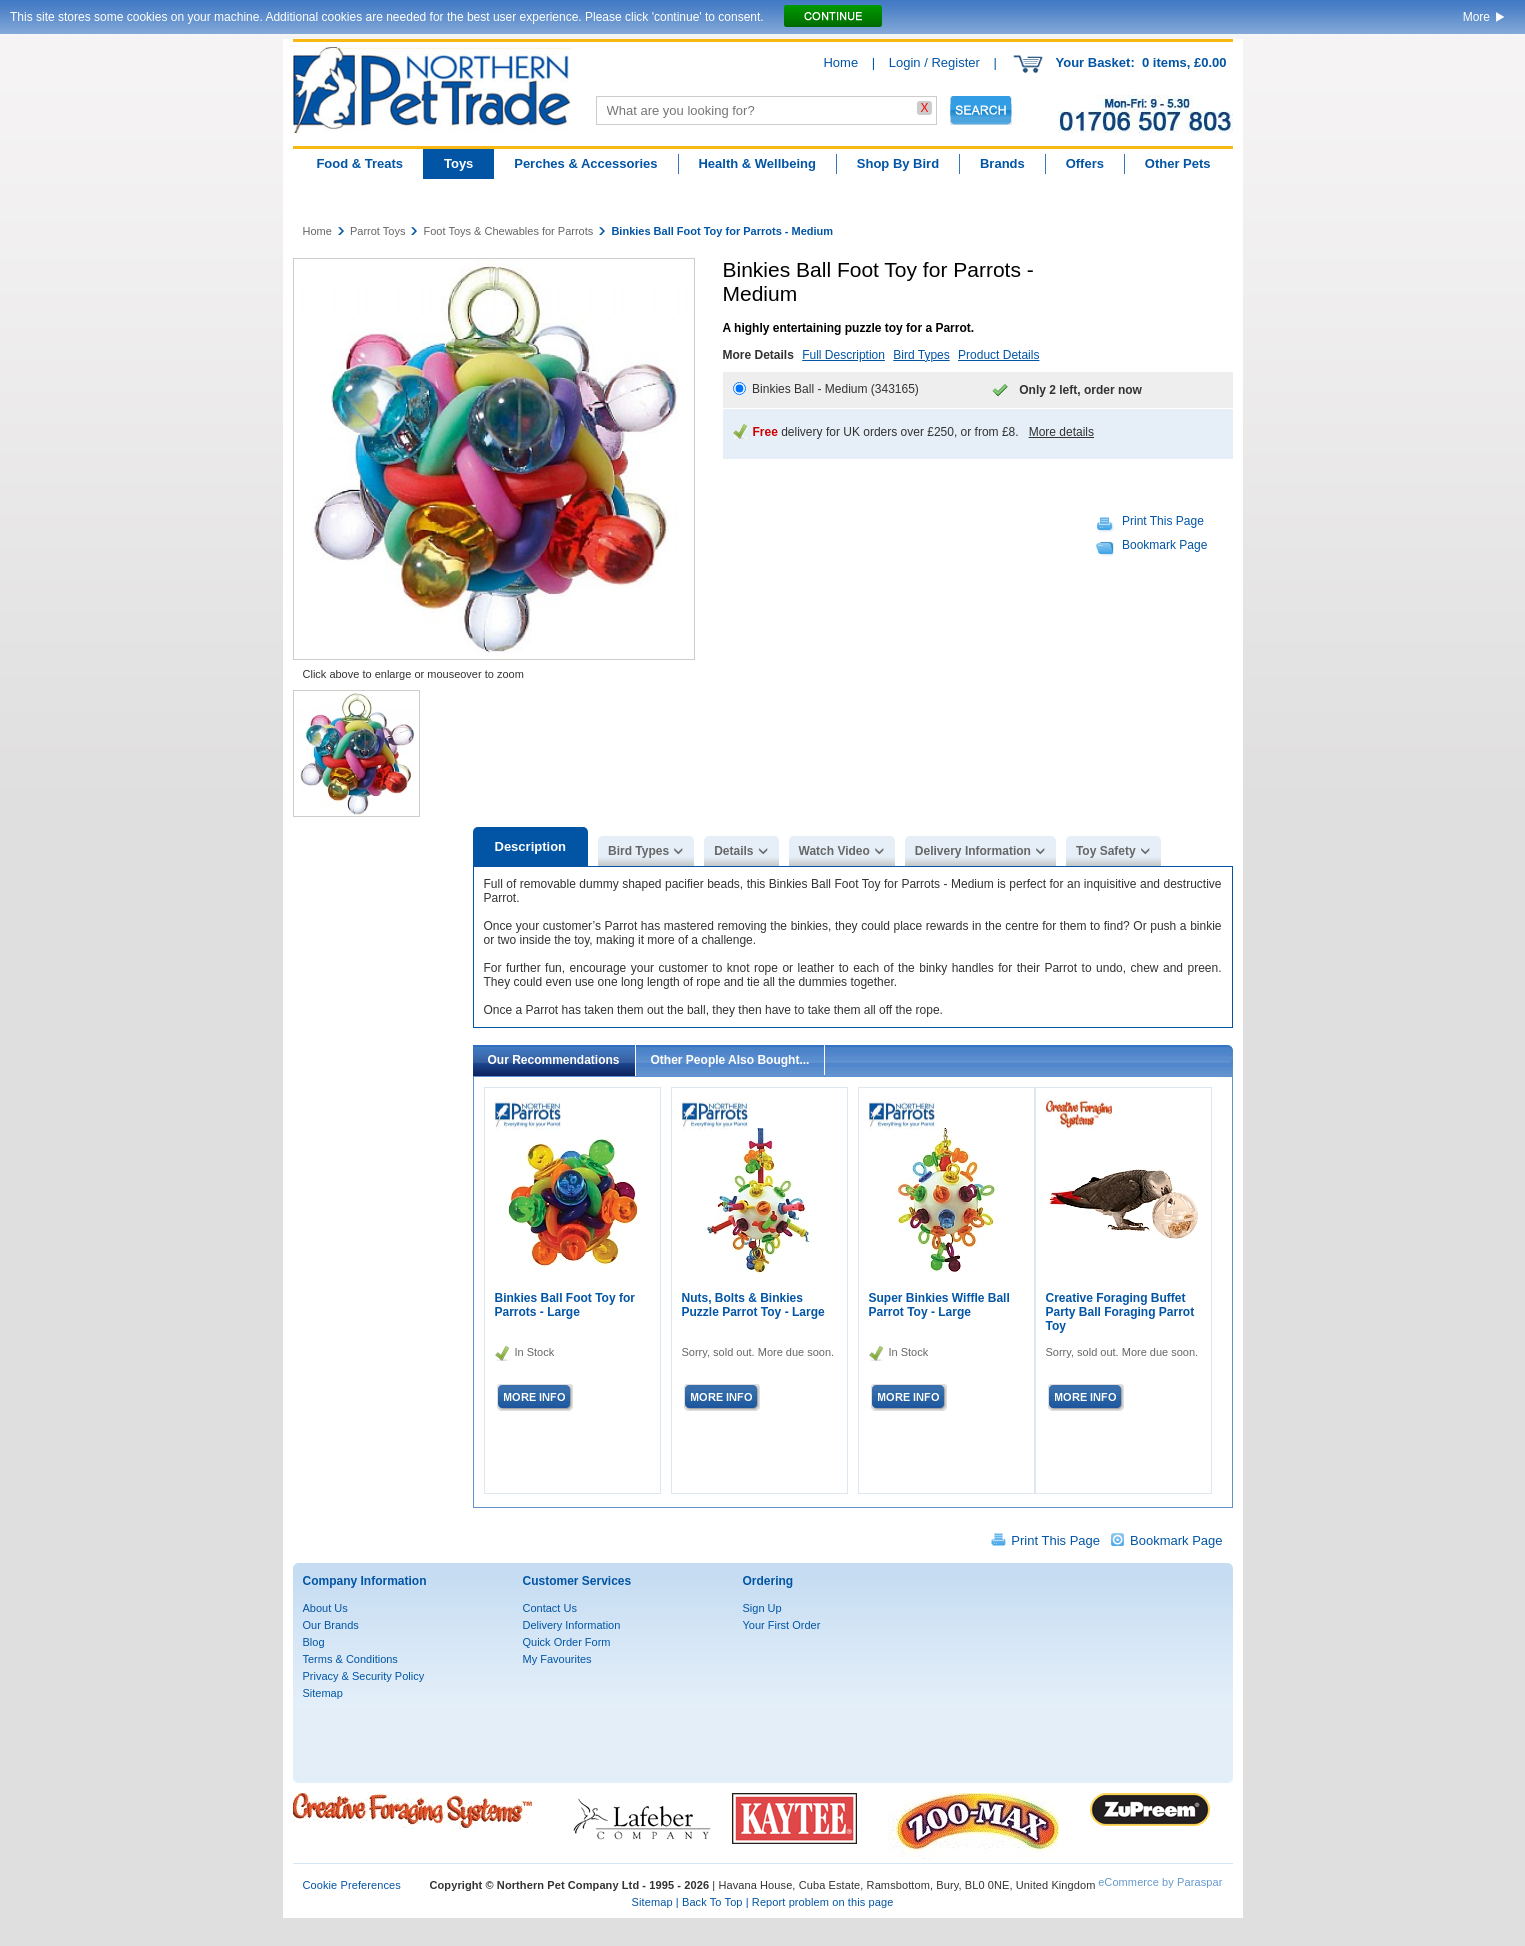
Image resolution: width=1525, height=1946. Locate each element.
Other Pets (1178, 163)
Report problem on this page (823, 1902)
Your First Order (782, 1625)
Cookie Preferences (352, 1885)
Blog (314, 1642)
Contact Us (550, 1608)
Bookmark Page (1164, 545)
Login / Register (934, 62)
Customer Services (577, 1581)
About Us (325, 1608)
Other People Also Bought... (730, 1060)
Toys (458, 163)
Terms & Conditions (350, 1659)
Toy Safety (1106, 851)
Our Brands (331, 1625)
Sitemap (323, 1693)
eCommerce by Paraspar (1160, 1882)
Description (531, 846)
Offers (1085, 163)
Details (733, 851)
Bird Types (921, 355)
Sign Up (762, 1608)
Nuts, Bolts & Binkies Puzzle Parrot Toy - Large (753, 1305)
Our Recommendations (554, 1060)
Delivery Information (973, 851)
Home (840, 62)
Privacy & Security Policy (364, 1676)
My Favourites (557, 1659)
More (1476, 17)
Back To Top (712, 1902)
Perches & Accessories (585, 163)
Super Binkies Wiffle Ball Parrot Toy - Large (939, 1305)
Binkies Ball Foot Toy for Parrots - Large (565, 1305)
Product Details (998, 355)
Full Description (843, 355)
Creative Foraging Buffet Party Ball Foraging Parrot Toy (1120, 1312)
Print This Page (1163, 521)
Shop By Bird (898, 163)
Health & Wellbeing (757, 163)
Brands (1002, 163)
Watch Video (834, 851)
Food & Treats (359, 163)
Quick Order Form (567, 1642)
